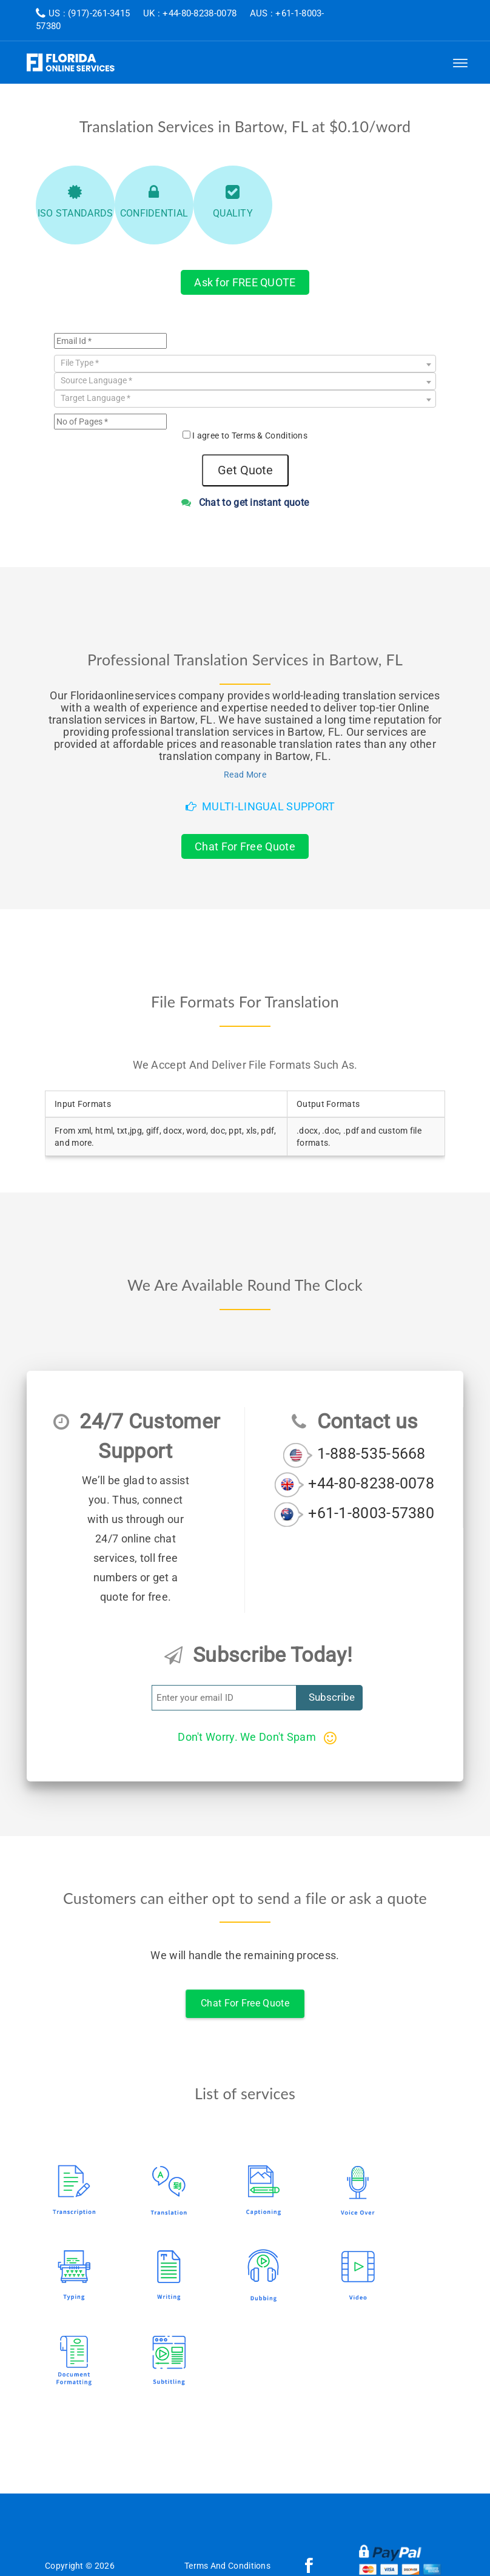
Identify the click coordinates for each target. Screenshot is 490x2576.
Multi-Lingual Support (260, 806)
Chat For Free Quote (245, 846)
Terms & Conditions (269, 435)
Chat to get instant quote (245, 502)
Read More (245, 774)
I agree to (249, 435)
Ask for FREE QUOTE (244, 282)
